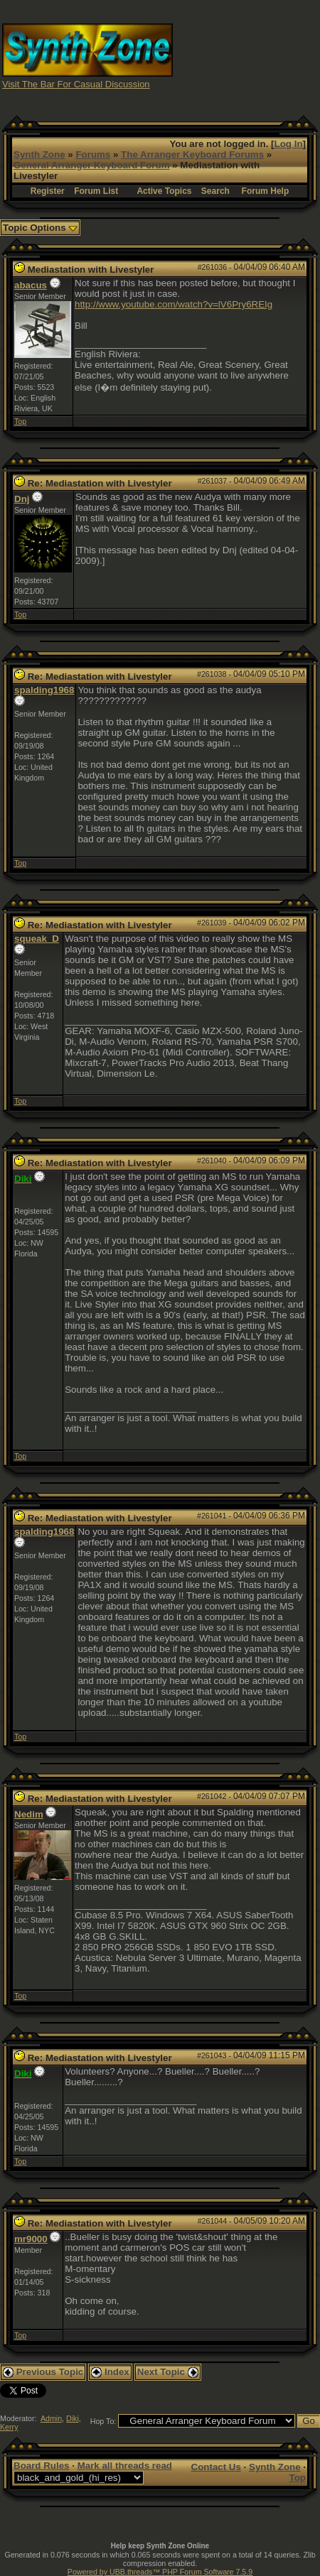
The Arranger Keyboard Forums (192, 154)
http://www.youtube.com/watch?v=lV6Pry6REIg (173, 304)
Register (48, 191)
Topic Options (40, 227)
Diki (72, 2418)
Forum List (96, 191)
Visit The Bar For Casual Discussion (76, 84)
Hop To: (103, 2421)
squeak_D (36, 938)
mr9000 (31, 2239)
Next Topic (167, 2371)
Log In (288, 143)
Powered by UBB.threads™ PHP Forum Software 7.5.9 (160, 2571)
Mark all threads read (125, 2465)
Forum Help (265, 191)
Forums (92, 154)
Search (215, 191)
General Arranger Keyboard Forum (91, 165)
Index (110, 2371)
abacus (30, 285)
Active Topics (164, 191)
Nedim (28, 1814)
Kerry (9, 2427)
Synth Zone (39, 154)
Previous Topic (43, 2371)
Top (20, 421)
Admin (51, 2418)
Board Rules (42, 2465)
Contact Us (216, 2467)
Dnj (21, 499)
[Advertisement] (246, 55)
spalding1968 (44, 690)
